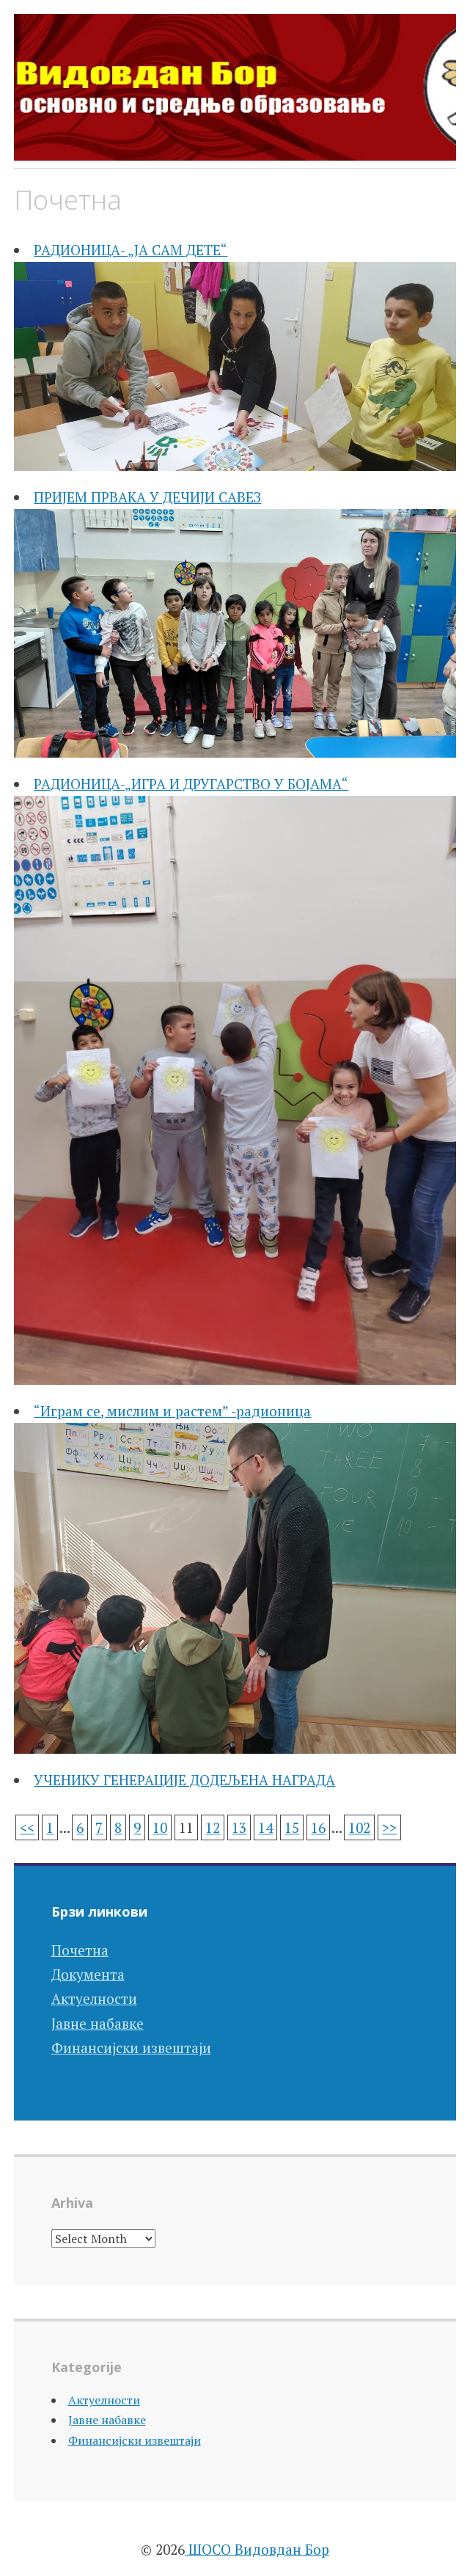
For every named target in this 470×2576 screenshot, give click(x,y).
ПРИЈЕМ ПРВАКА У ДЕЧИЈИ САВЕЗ (147, 497)
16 (318, 1827)
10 (160, 1827)
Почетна (80, 1950)
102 (359, 1827)
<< (27, 1827)
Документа (88, 1974)
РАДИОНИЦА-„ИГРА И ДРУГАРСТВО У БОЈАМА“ (191, 784)
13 (239, 1827)
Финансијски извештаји (131, 2047)
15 (291, 1827)
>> (389, 1827)
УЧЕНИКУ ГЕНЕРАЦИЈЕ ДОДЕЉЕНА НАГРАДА (184, 1780)
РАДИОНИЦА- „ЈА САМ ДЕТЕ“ (130, 250)
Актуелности (94, 1998)
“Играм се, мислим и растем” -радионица (172, 1411)
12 (212, 1827)
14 (265, 1827)
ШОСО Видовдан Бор (257, 2549)
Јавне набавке (97, 2023)
